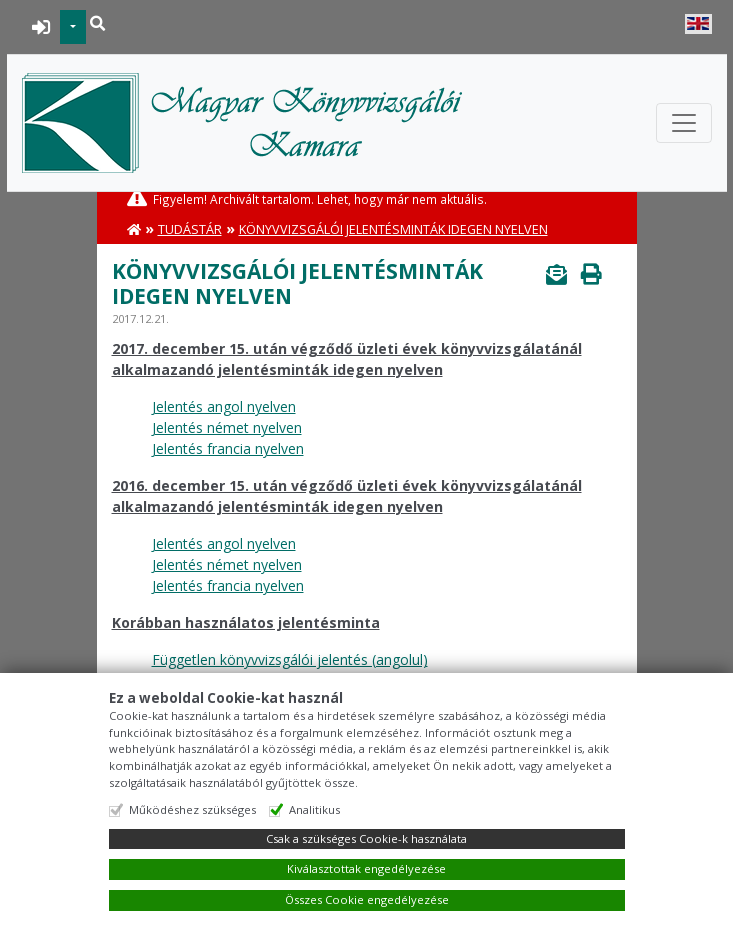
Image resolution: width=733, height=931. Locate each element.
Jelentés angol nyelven (224, 406)
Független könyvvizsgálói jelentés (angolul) (290, 659)
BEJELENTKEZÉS (41, 27)
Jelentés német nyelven (227, 427)
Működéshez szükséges (192, 809)
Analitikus (314, 809)
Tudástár (190, 229)
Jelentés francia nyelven (228, 448)
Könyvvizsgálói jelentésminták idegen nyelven (393, 229)
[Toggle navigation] (684, 123)
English (698, 24)
